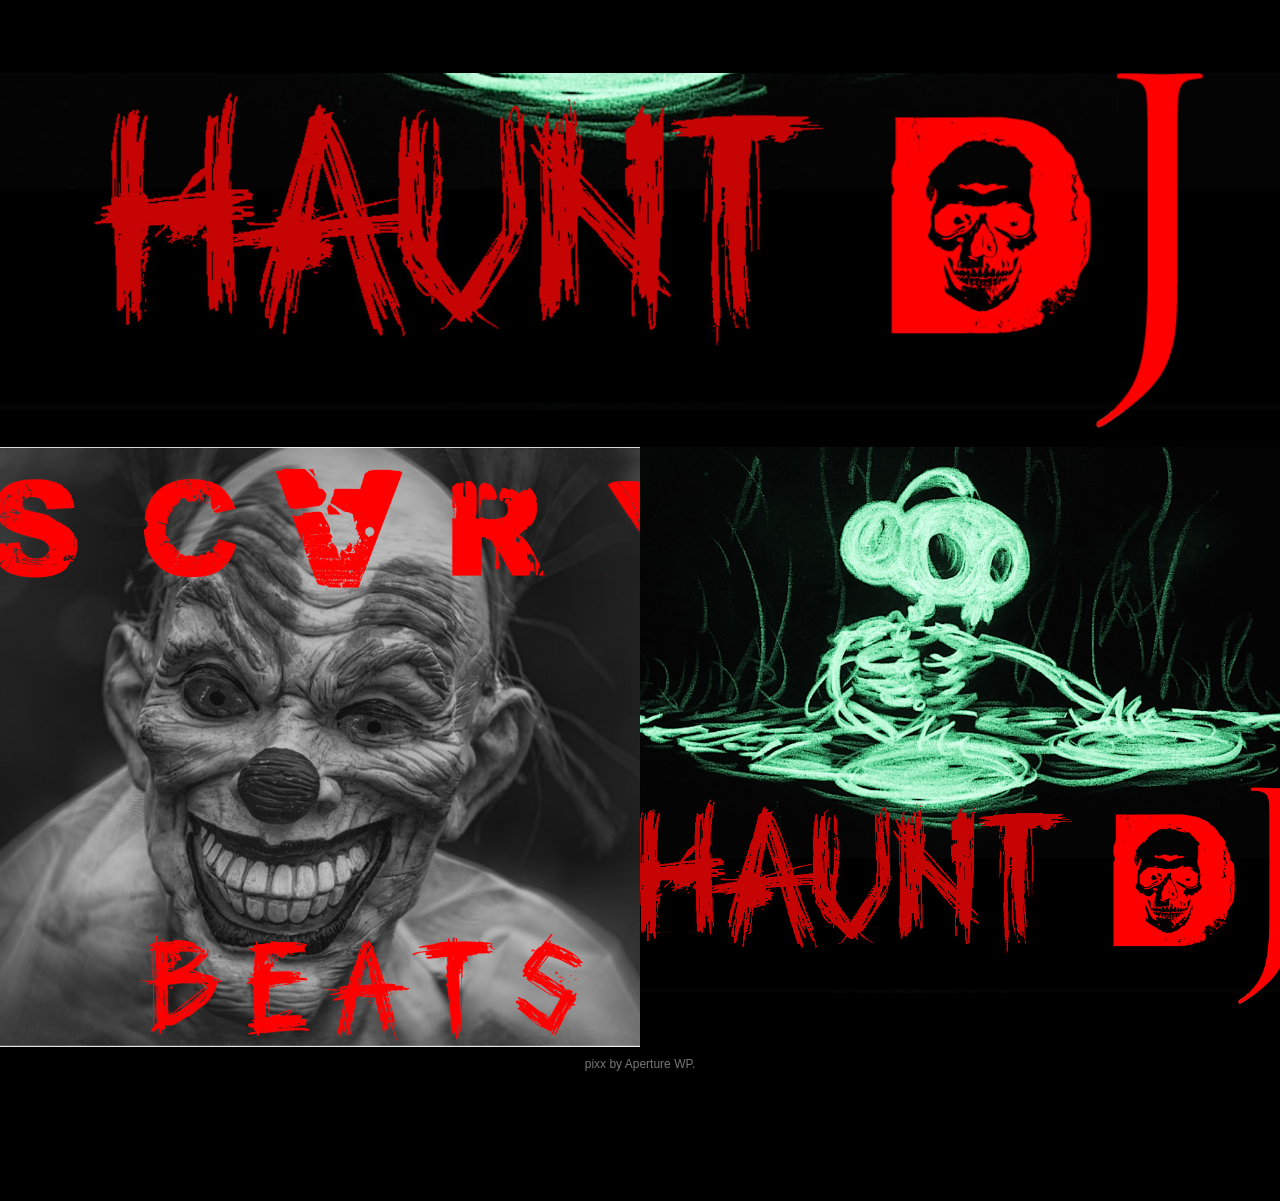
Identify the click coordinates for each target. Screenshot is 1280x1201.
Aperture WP (658, 1064)
